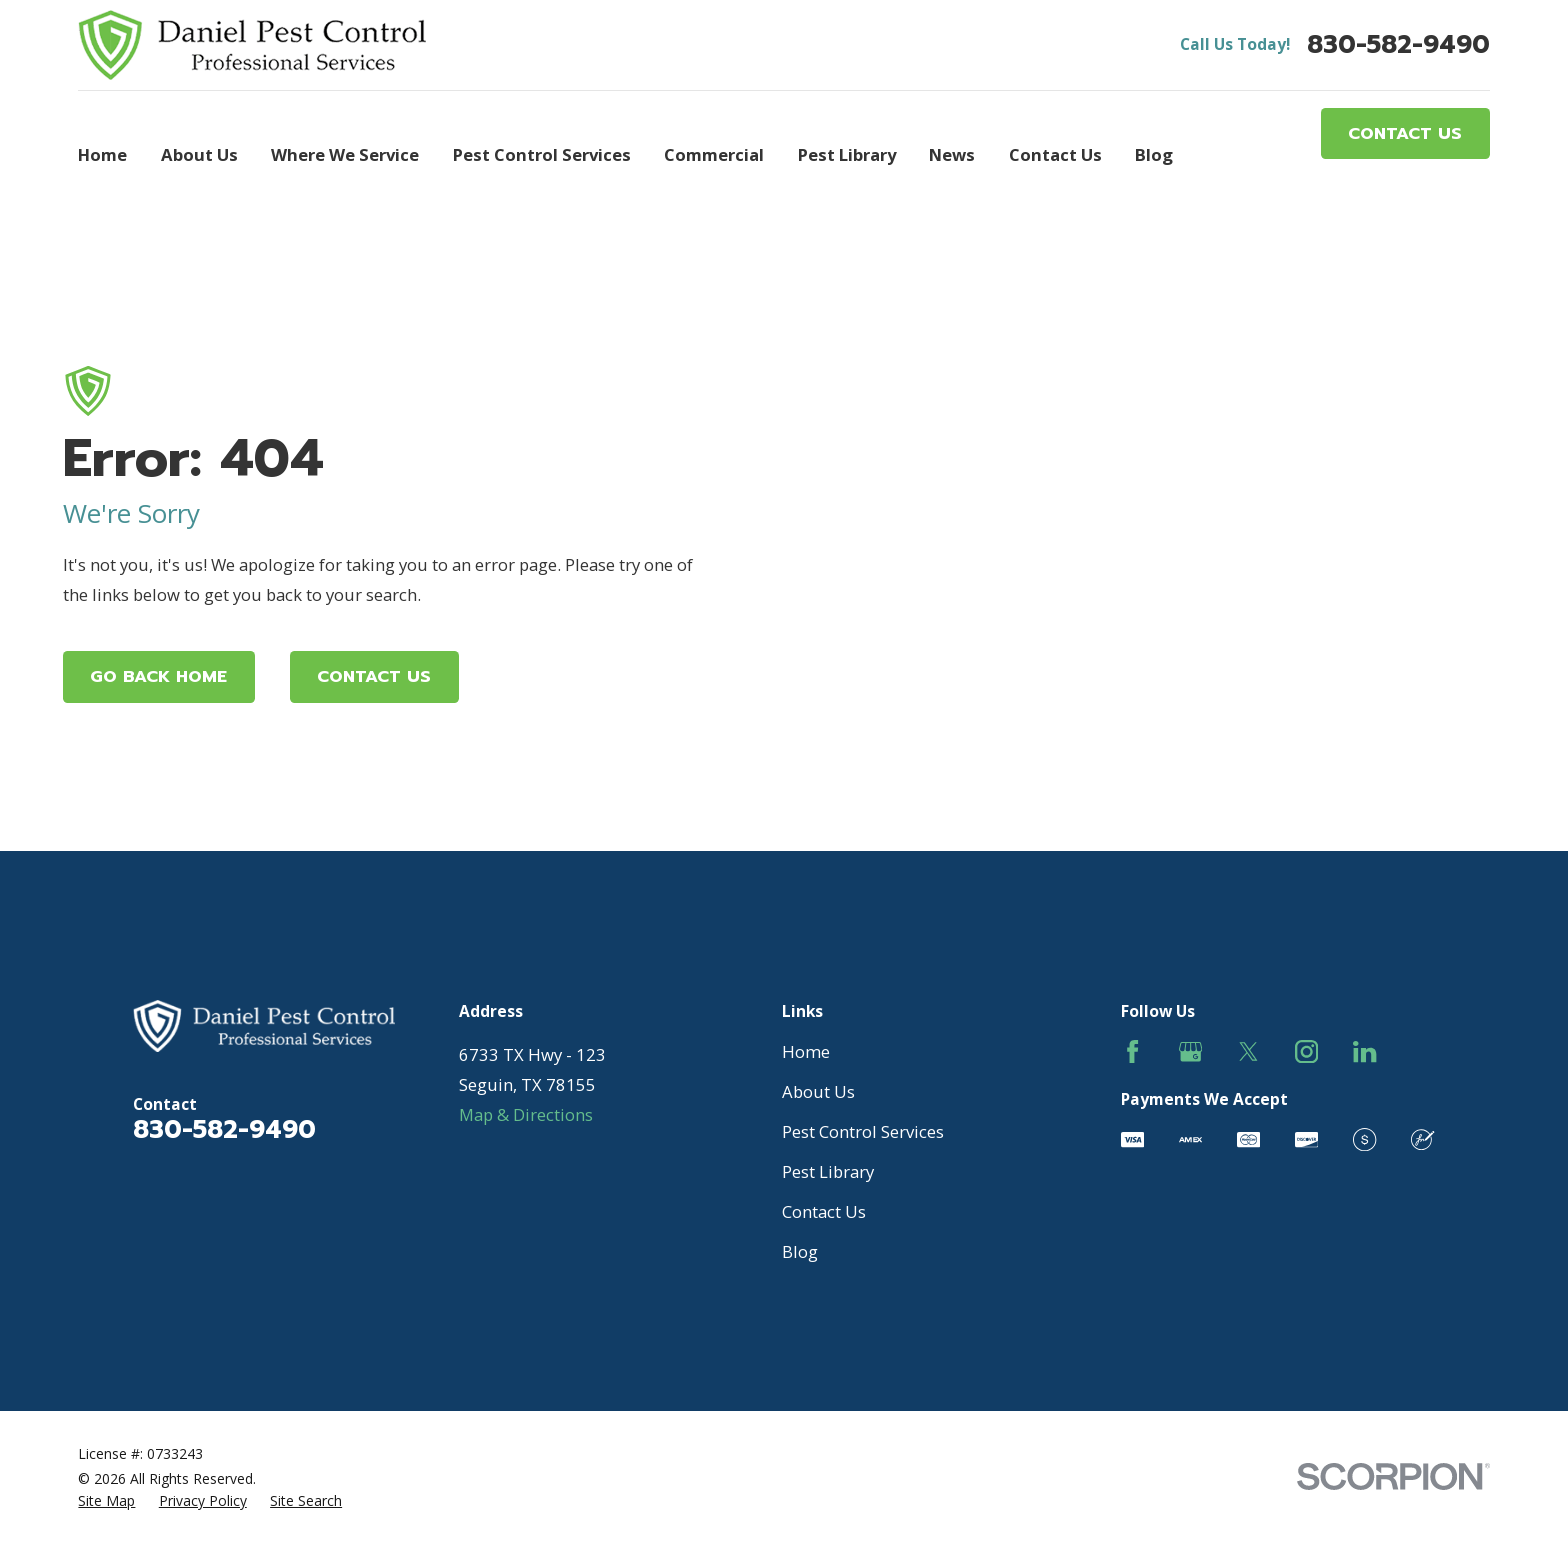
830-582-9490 (1398, 45)
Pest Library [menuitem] (847, 154)
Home (806, 1051)
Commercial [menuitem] (714, 154)
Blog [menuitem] (1154, 154)
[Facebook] (1132, 1051)
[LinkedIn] (1364, 1051)
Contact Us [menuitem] (1055, 154)
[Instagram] (1306, 1051)
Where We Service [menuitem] (345, 154)
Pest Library (828, 1171)
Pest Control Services (863, 1131)
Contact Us (1405, 133)
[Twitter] (1248, 1051)
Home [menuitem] (102, 154)
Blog (800, 1251)
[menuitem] (106, 1500)
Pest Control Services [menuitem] (542, 154)
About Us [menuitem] (199, 154)
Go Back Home (158, 676)
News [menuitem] (952, 154)
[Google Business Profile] (1190, 1051)
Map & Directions (526, 1114)
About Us (818, 1091)
